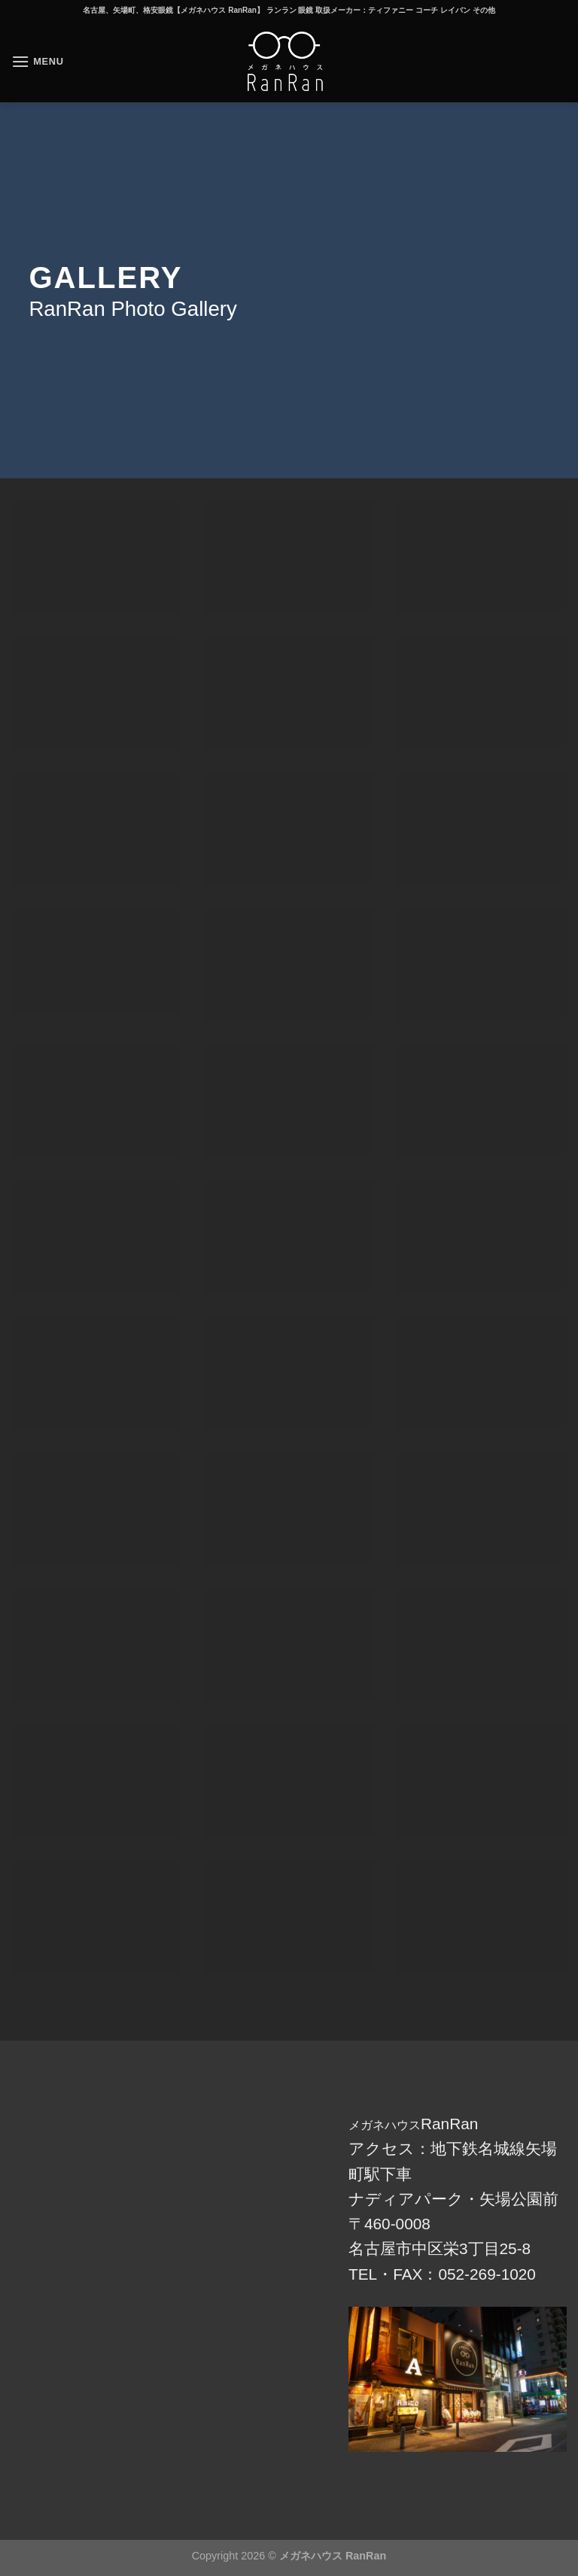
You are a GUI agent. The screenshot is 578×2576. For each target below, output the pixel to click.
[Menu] (37, 61)
